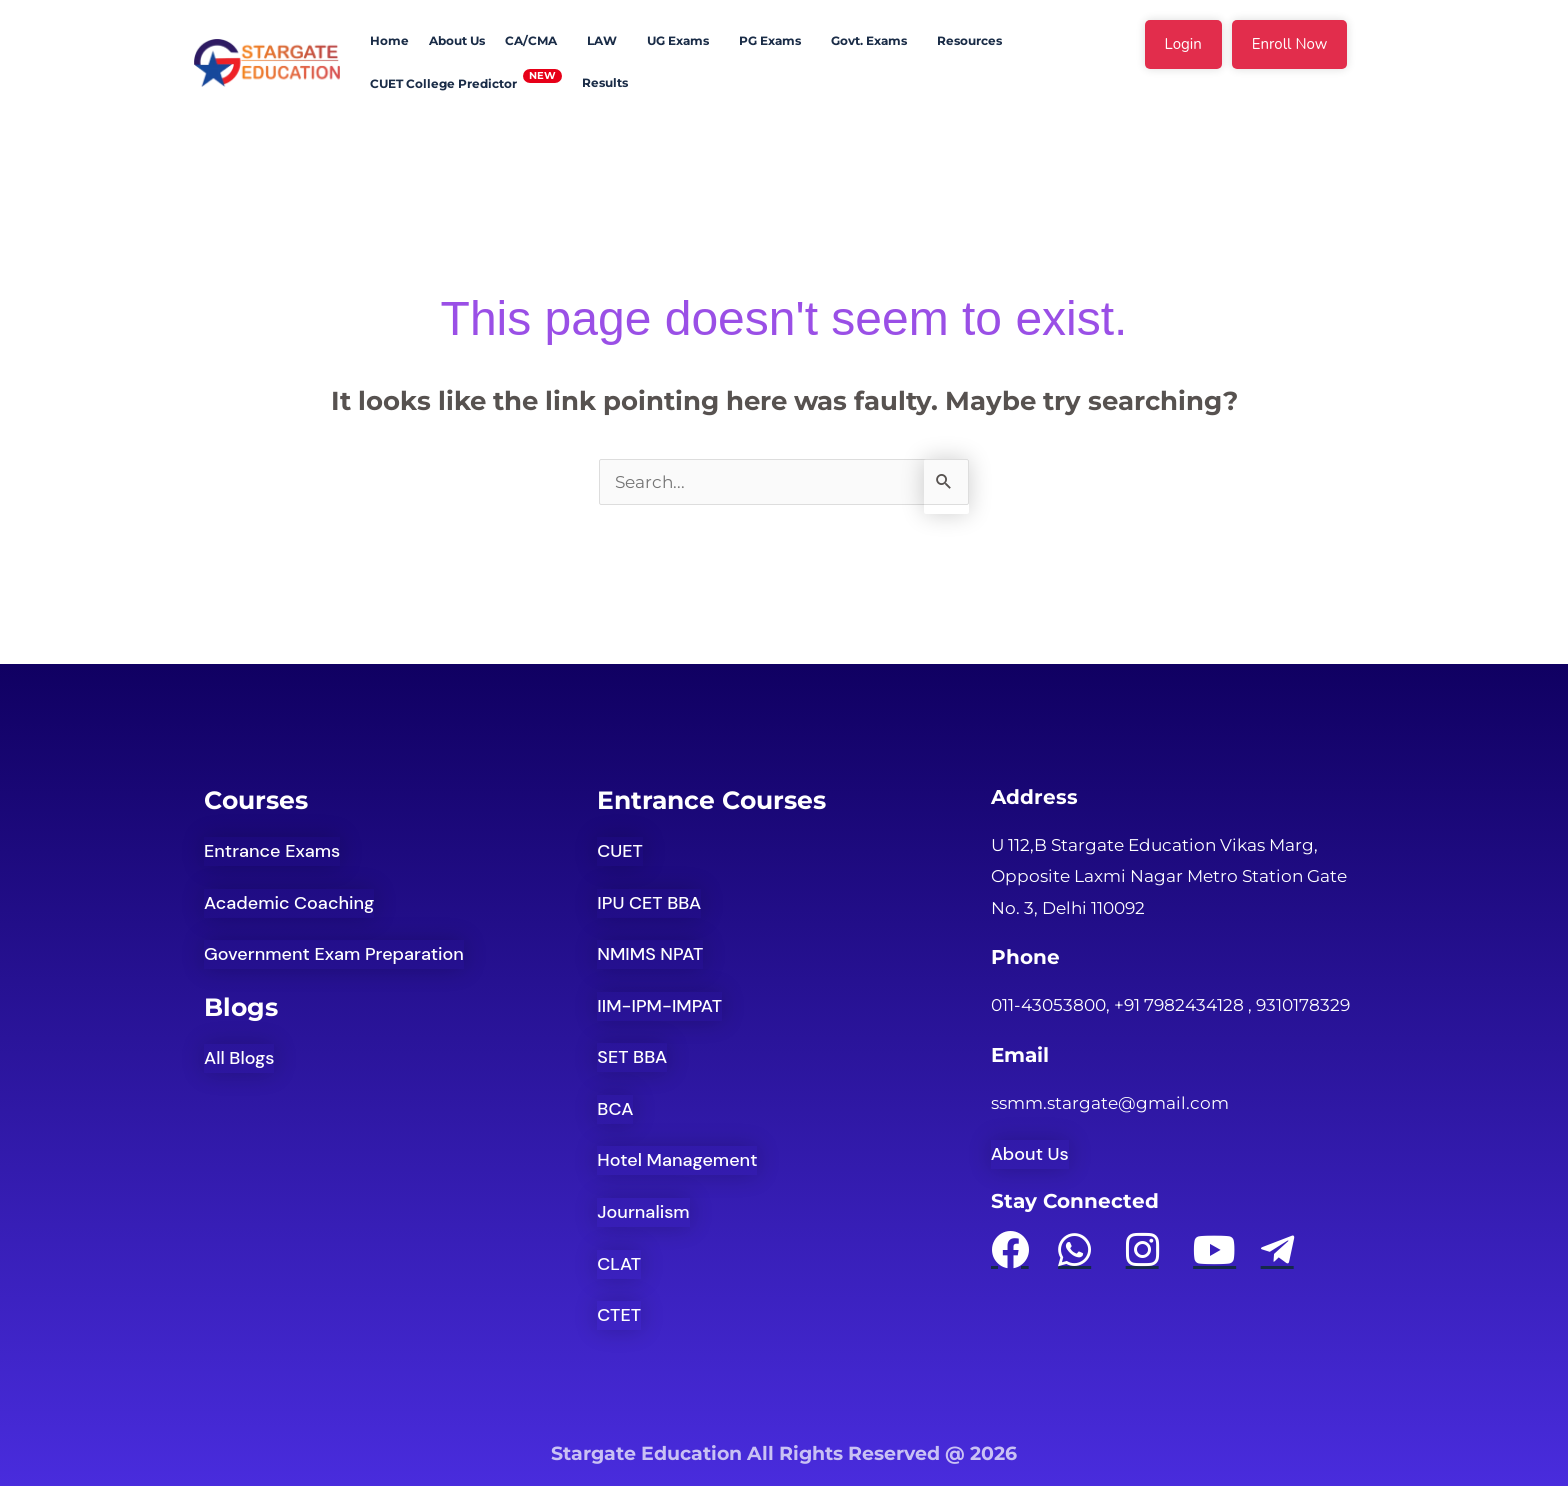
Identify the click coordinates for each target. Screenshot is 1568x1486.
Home (389, 40)
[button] (536, 41)
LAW (602, 40)
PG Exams (770, 40)
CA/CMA (531, 40)
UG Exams (678, 40)
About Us (457, 40)
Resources (969, 40)
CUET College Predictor (443, 83)
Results (605, 82)
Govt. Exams (869, 40)
